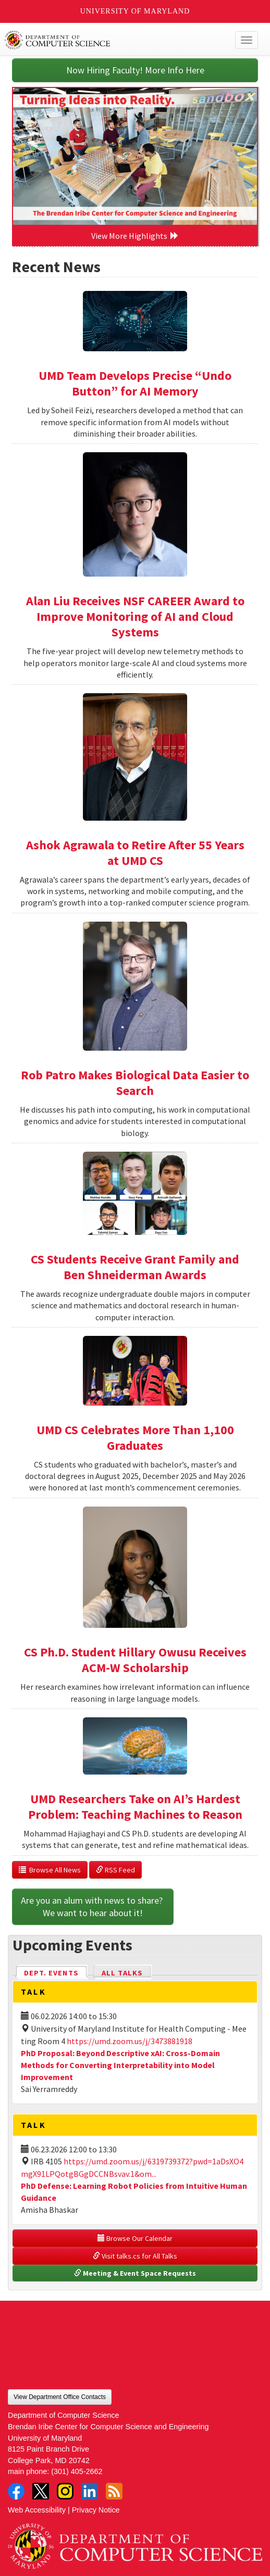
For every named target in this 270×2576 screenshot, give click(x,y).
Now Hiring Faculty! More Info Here (135, 70)
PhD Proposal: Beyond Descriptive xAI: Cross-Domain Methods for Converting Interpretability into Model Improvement (120, 2065)
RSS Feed (115, 1869)
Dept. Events (56, 1972)
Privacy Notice (96, 2510)
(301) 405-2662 (76, 2471)
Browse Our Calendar (135, 2238)
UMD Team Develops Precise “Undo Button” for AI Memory (135, 383)
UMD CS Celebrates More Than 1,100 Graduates (135, 1437)
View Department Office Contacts (60, 2397)
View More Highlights (135, 236)
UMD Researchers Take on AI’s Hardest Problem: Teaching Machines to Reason (135, 1806)
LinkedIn (89, 2491)
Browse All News (50, 1869)
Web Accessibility (37, 2510)
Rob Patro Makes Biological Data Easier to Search (135, 1083)
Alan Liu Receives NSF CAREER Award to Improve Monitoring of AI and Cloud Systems (135, 616)
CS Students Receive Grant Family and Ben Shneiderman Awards (135, 1267)
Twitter (40, 2491)
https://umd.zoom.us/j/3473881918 (129, 2041)
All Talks (122, 1973)
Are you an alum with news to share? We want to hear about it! (93, 1906)
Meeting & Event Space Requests (135, 2273)
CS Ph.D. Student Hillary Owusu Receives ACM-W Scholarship (135, 1660)
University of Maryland (135, 11)
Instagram (65, 2491)
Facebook (16, 2491)
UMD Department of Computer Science (109, 40)
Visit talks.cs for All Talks (135, 2256)
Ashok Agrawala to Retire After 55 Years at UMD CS (135, 853)
